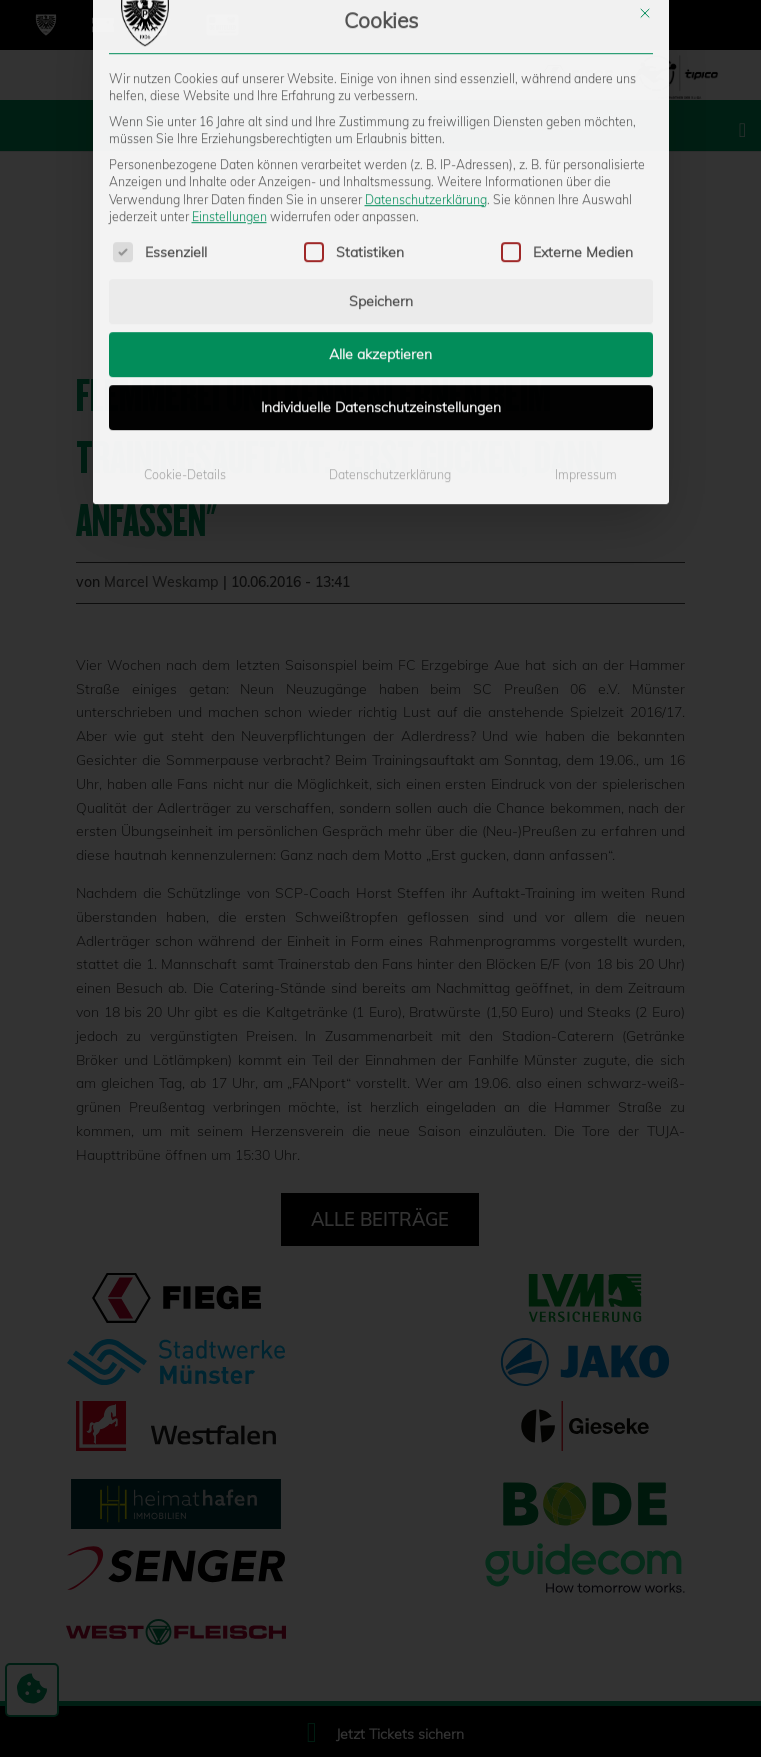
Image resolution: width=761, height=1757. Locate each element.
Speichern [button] (381, 152)
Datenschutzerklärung (426, 49)
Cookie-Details (185, 325)
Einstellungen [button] (229, 67)
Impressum (586, 325)
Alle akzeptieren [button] (380, 205)
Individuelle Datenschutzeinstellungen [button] (381, 258)
